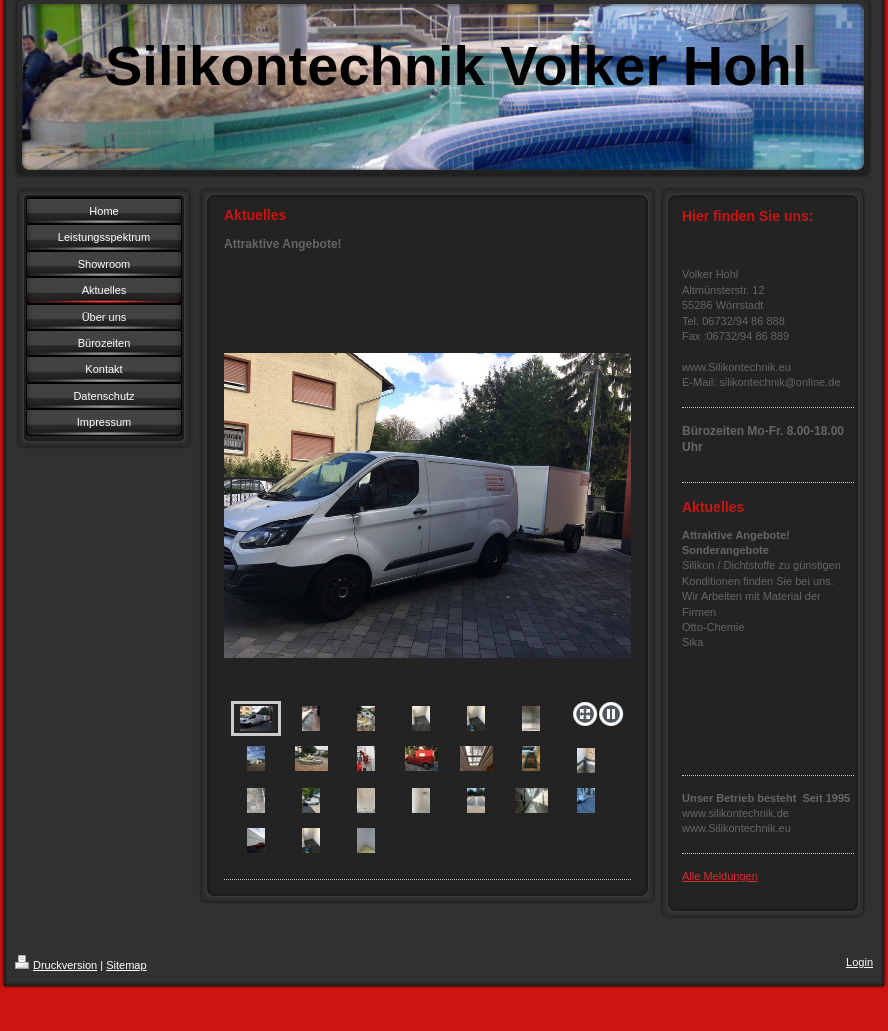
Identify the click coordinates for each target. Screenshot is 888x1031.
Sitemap (126, 965)
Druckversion (56, 965)
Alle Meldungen (720, 876)
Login (859, 962)
